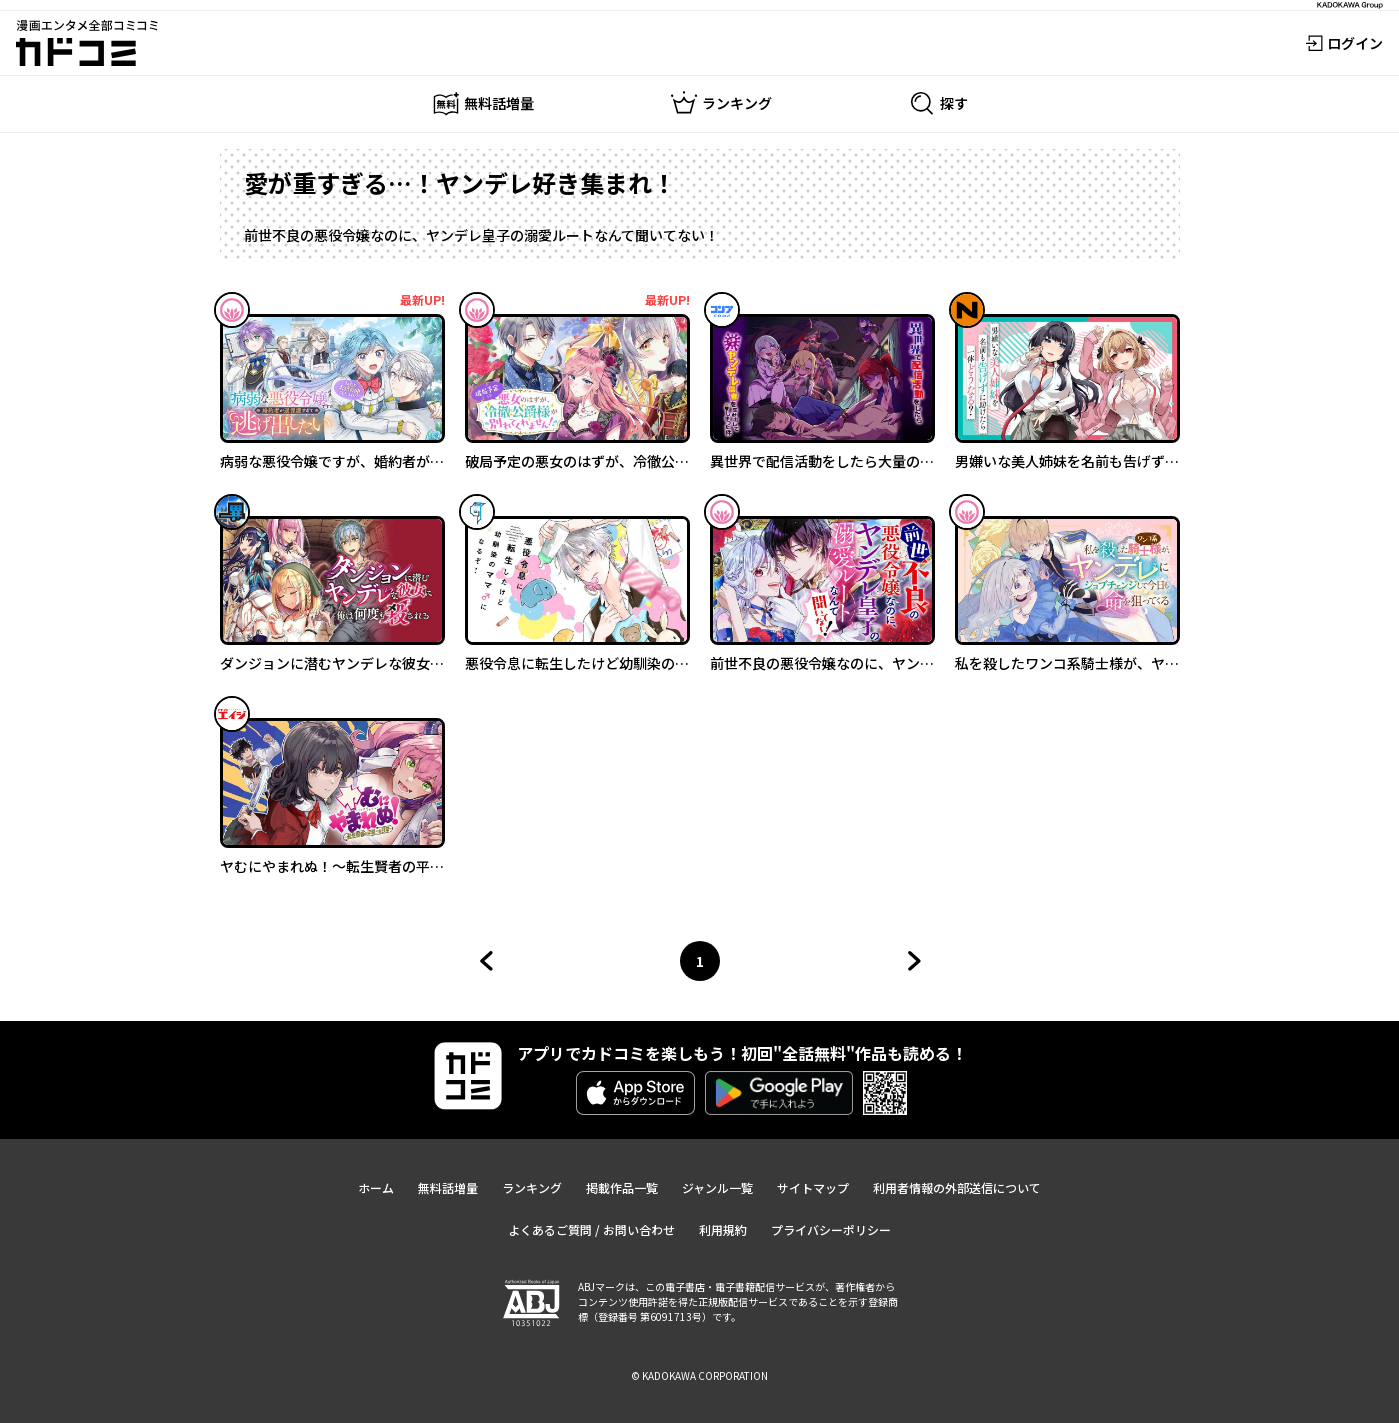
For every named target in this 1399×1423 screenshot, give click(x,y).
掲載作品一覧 (622, 1187)
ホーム (376, 1187)
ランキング (532, 1187)
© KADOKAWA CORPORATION (699, 1375)
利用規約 (723, 1229)
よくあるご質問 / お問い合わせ (591, 1229)
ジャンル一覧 (717, 1187)
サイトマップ (813, 1187)
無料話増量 (448, 1187)
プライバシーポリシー (831, 1229)
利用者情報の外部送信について (957, 1187)
